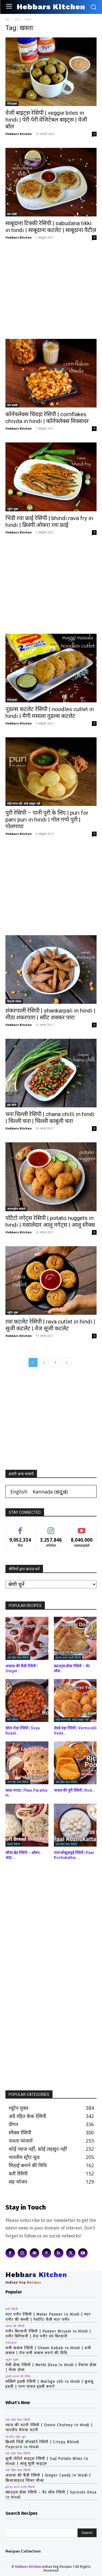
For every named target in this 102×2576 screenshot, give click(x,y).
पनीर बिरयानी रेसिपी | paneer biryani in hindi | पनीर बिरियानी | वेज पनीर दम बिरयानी (48, 2334)
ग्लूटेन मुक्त (12, 509)
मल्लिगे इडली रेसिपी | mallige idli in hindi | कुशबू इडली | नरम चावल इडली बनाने (49, 2384)
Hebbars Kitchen (18, 134)
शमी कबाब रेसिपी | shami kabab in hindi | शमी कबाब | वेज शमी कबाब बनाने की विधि (48, 2350)
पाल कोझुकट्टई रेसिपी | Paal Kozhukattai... (74, 1855)
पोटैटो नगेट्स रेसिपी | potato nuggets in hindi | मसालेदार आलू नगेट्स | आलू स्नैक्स (50, 1221)
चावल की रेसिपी (15, 2326)
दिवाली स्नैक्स (14, 1001)
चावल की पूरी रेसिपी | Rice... (74, 1790)
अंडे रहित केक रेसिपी (18, 1657)
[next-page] (66, 1362)
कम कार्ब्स (12, 405)
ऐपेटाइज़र (12, 103)
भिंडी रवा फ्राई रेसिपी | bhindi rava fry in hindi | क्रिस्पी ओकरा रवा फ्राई (49, 521)
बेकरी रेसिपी (13, 1844)
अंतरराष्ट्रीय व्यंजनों (16, 1209)
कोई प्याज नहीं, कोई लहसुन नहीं (23, 803)
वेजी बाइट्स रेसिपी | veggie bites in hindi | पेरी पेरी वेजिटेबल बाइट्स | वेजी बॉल (46, 120)
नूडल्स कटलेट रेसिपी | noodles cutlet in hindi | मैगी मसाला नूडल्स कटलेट (49, 712)
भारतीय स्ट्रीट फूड (15, 2437)
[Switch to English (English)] (19, 1491)
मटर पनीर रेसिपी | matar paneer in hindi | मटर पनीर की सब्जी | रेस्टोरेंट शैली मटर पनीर (48, 2317)
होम (7, 19)
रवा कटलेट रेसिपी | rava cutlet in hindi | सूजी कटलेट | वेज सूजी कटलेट (50, 1325)
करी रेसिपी (12, 1719)
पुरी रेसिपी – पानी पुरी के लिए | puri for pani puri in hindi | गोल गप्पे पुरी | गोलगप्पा (46, 819)
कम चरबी (12, 214)
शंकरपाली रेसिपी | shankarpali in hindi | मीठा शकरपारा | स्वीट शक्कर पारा (50, 1014)
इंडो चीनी (11, 1105)
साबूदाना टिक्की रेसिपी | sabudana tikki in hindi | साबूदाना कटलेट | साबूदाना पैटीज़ (50, 226)
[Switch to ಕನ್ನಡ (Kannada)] (50, 1491)
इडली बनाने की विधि (17, 2376)
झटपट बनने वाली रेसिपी (68, 1657)
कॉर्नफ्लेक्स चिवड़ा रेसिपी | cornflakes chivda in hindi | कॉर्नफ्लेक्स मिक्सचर (47, 417)
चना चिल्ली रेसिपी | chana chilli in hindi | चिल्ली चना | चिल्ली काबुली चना (49, 1117)
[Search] (87, 2532)
